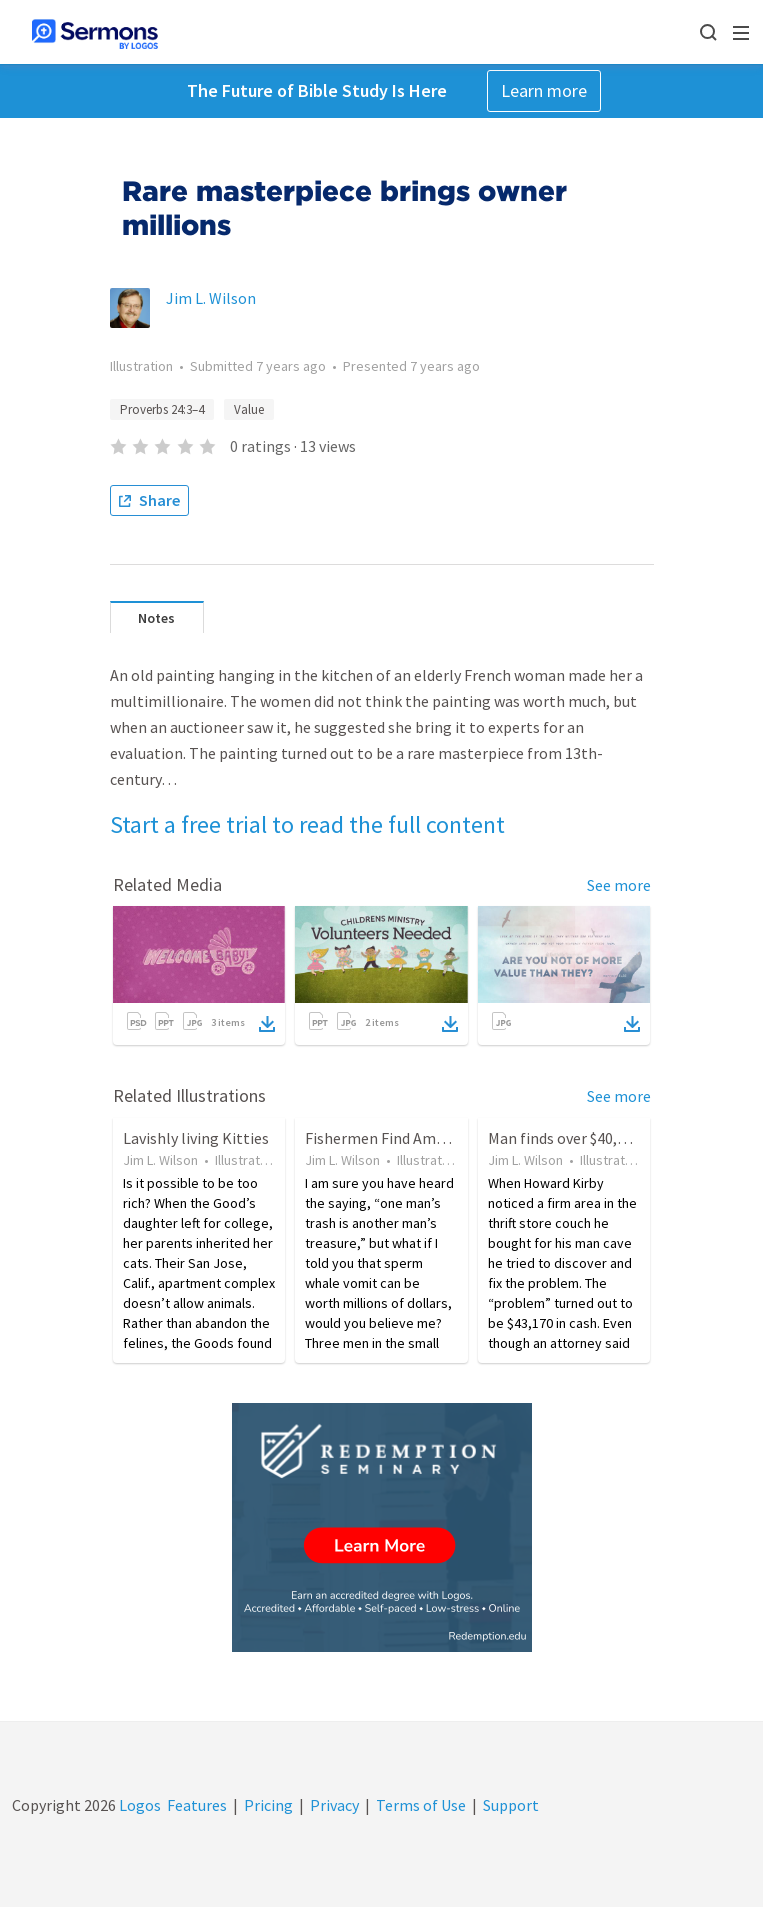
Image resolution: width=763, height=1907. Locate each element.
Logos (138, 1805)
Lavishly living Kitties (196, 1138)
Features (197, 1805)
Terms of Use (421, 1805)
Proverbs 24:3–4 (162, 409)
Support (511, 1805)
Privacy (334, 1805)
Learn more (544, 90)
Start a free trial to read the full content (307, 824)
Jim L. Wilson (211, 298)
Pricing (268, 1805)
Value (249, 409)
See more (619, 885)
